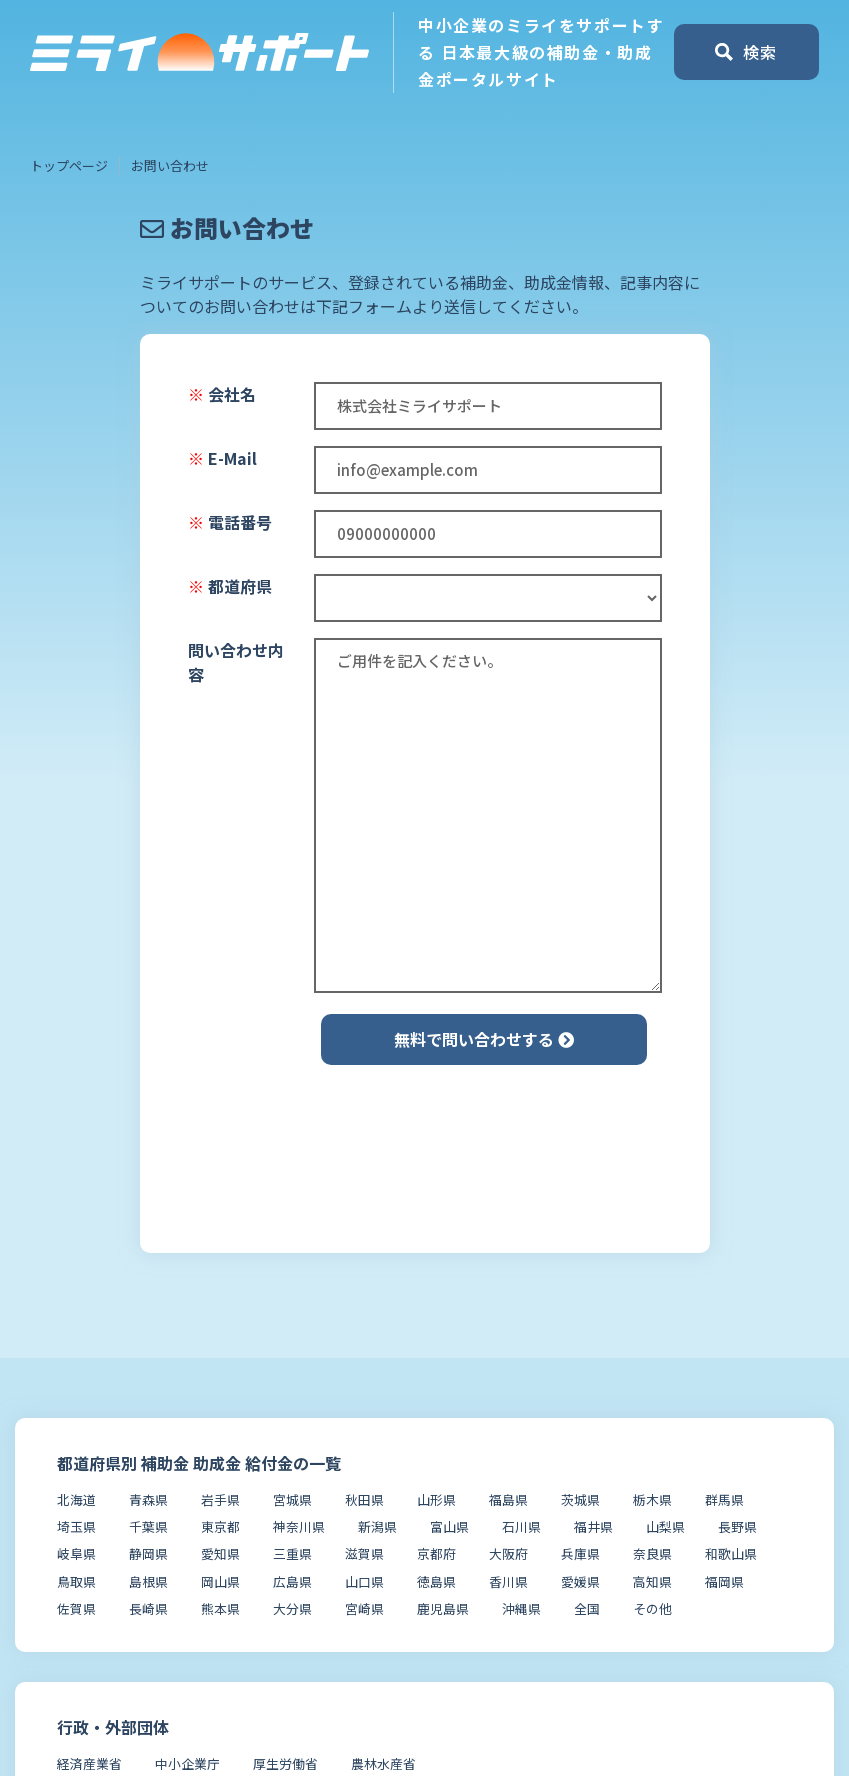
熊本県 (220, 1608)
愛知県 (220, 1553)
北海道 (76, 1499)
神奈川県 (299, 1526)
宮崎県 (364, 1608)
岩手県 (220, 1499)
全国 (587, 1608)
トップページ (69, 165)
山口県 (364, 1581)
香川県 (508, 1581)
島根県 (148, 1581)
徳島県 (436, 1581)
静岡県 (148, 1553)
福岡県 (724, 1581)
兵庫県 (580, 1553)
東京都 (220, 1526)
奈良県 (652, 1553)
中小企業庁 (187, 1763)
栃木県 (652, 1499)
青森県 (148, 1499)
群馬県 (724, 1499)
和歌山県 (731, 1553)
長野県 (737, 1526)
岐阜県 (76, 1553)
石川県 (521, 1526)
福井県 (593, 1526)
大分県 (292, 1608)
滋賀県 (364, 1553)
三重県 (292, 1553)
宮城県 (292, 1499)
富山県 (449, 1526)
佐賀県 (76, 1608)
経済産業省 (89, 1763)
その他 (652, 1608)
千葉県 (148, 1526)
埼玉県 (76, 1526)
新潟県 (377, 1526)
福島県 (508, 1499)
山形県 (436, 1499)
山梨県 (665, 1526)
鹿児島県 (443, 1608)
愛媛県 (580, 1581)
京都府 (436, 1553)
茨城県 (580, 1499)
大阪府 (508, 1553)
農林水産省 (383, 1763)
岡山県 (220, 1581)
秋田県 (364, 1499)
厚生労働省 (285, 1763)
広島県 (292, 1581)
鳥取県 (76, 1581)
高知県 (652, 1581)
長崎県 (148, 1608)
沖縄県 (521, 1608)
